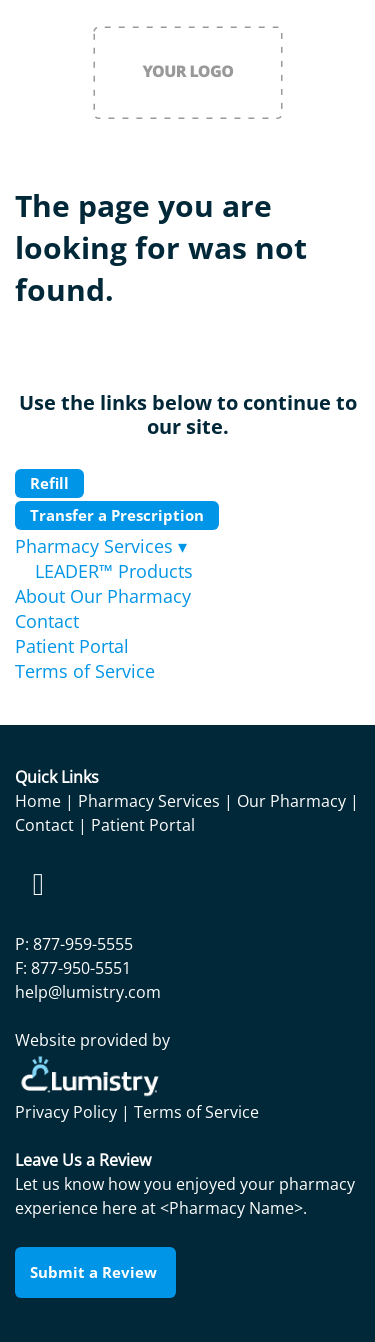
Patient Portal (72, 646)
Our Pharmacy (291, 801)
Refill (49, 483)
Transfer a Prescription (117, 515)
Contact (47, 621)
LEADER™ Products (114, 571)
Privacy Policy (66, 1112)
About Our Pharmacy (103, 596)
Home (38, 801)
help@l (40, 992)
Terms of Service (85, 671)
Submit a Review (95, 1272)
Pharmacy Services (101, 546)
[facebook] (38, 884)
